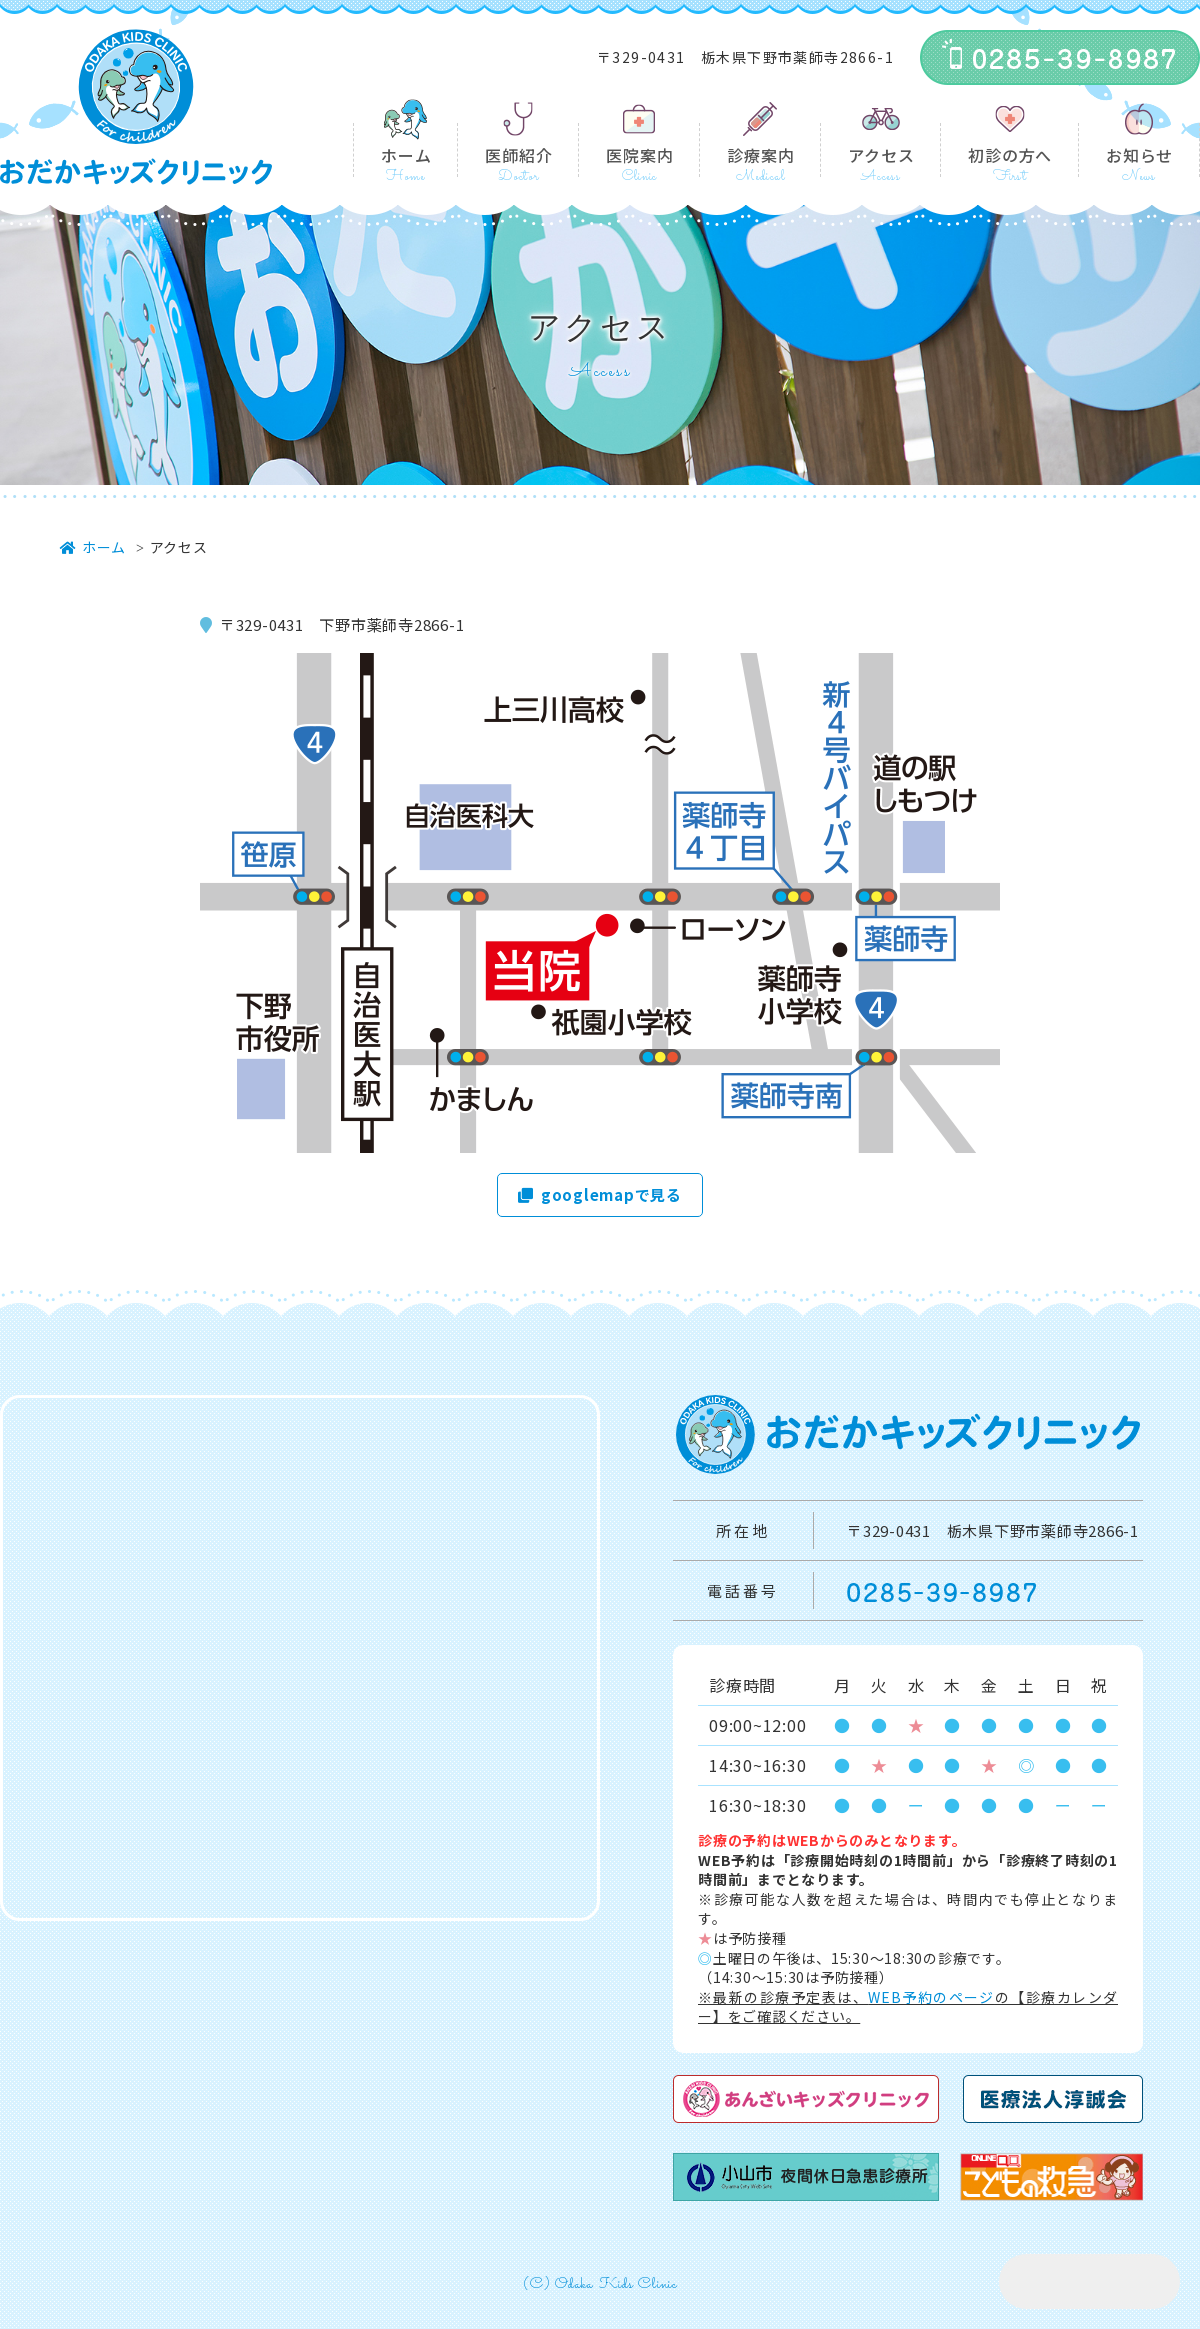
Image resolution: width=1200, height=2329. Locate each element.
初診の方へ (1010, 155)
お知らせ (1139, 155)
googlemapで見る (600, 1194)
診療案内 (760, 155)
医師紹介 (518, 155)
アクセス (881, 155)
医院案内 (639, 155)
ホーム (406, 155)
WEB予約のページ (931, 1997)
